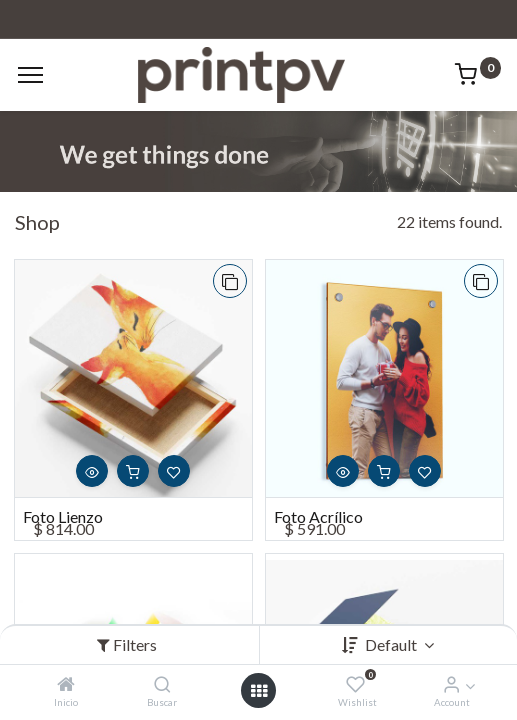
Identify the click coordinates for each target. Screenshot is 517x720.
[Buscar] (162, 684)
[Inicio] (66, 684)
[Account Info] (451, 684)
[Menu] (30, 75)
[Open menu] (259, 691)
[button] (230, 281)
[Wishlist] (355, 684)
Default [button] (392, 644)
